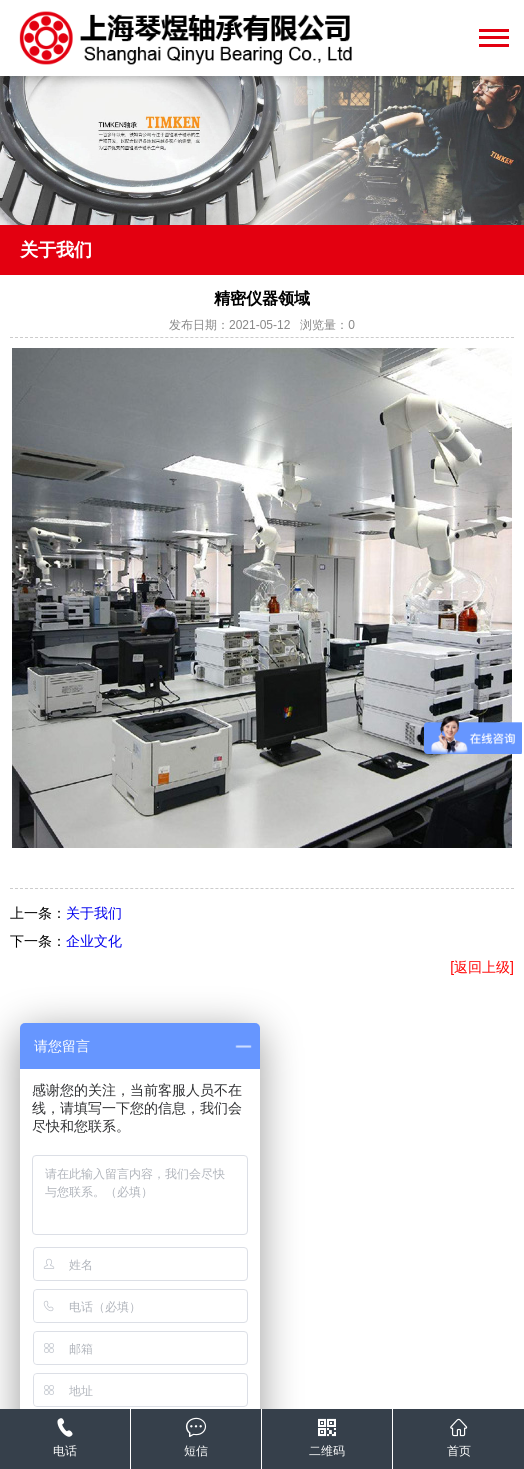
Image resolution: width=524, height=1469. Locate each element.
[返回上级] (482, 967)
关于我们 (94, 913)
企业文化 (94, 941)
